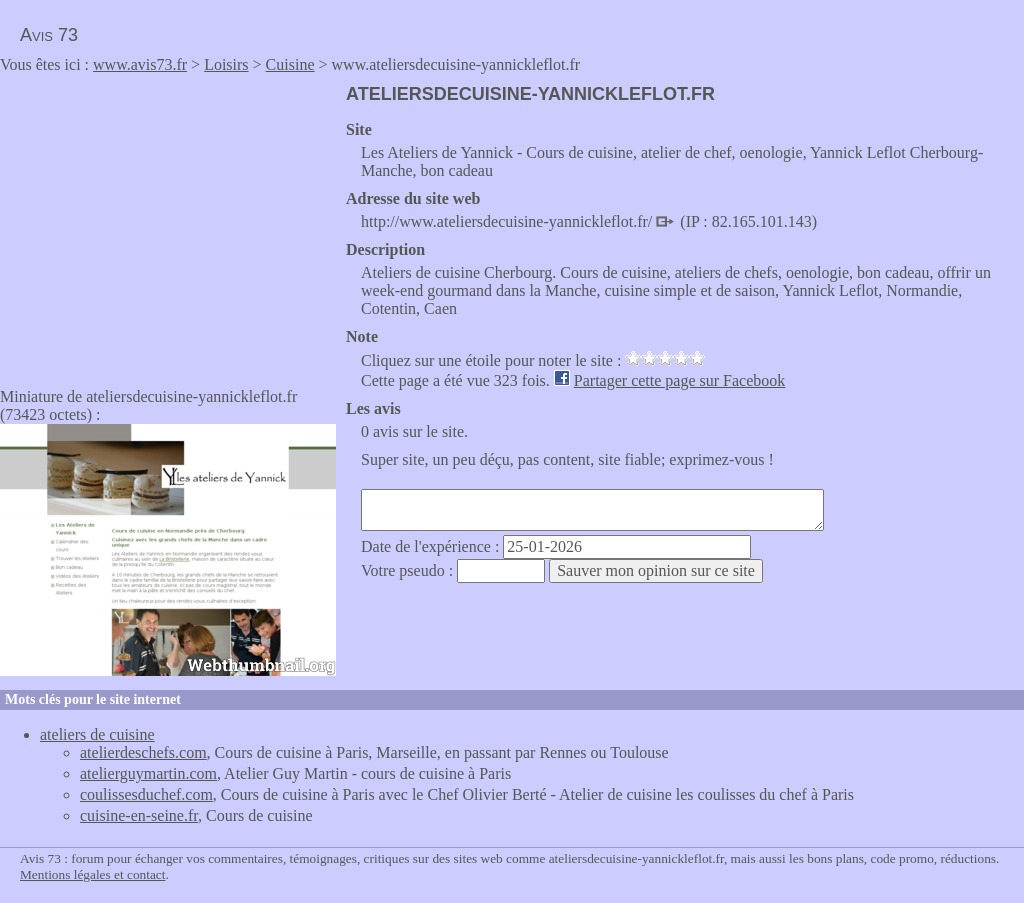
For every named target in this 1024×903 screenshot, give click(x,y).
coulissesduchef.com (146, 794)
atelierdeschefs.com (143, 752)
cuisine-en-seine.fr (139, 815)
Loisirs (226, 64)
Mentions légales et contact (92, 874)
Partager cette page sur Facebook (679, 380)
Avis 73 (49, 35)
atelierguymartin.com (148, 773)
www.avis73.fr (140, 64)
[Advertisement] (168, 224)
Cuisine (290, 64)
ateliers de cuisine (97, 734)
